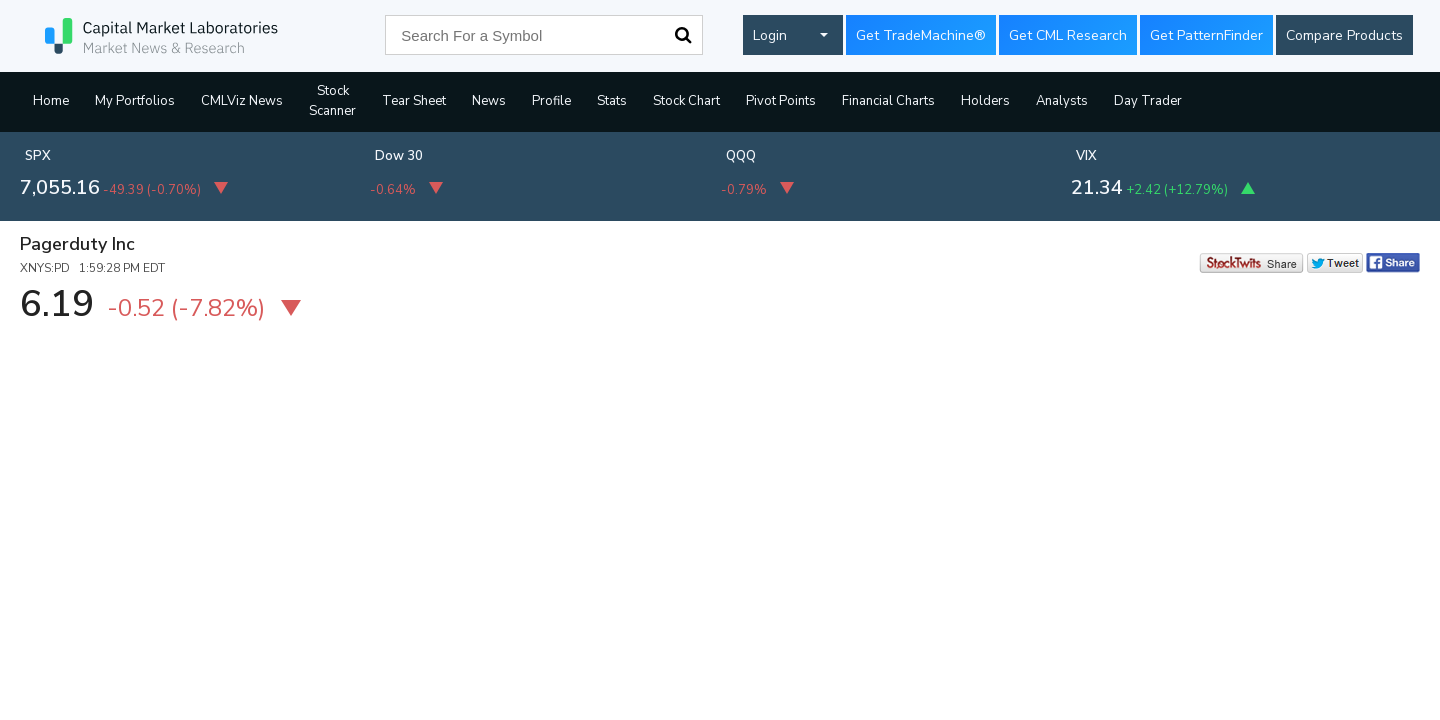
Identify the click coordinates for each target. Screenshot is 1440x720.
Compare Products (1344, 35)
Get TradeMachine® (921, 35)
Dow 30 (399, 156)
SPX (38, 156)
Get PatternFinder (1206, 35)
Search (683, 35)
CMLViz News (242, 101)
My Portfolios (135, 101)
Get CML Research (1068, 35)
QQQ (741, 156)
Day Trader (1148, 101)
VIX (1086, 156)
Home (51, 101)
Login (770, 35)
